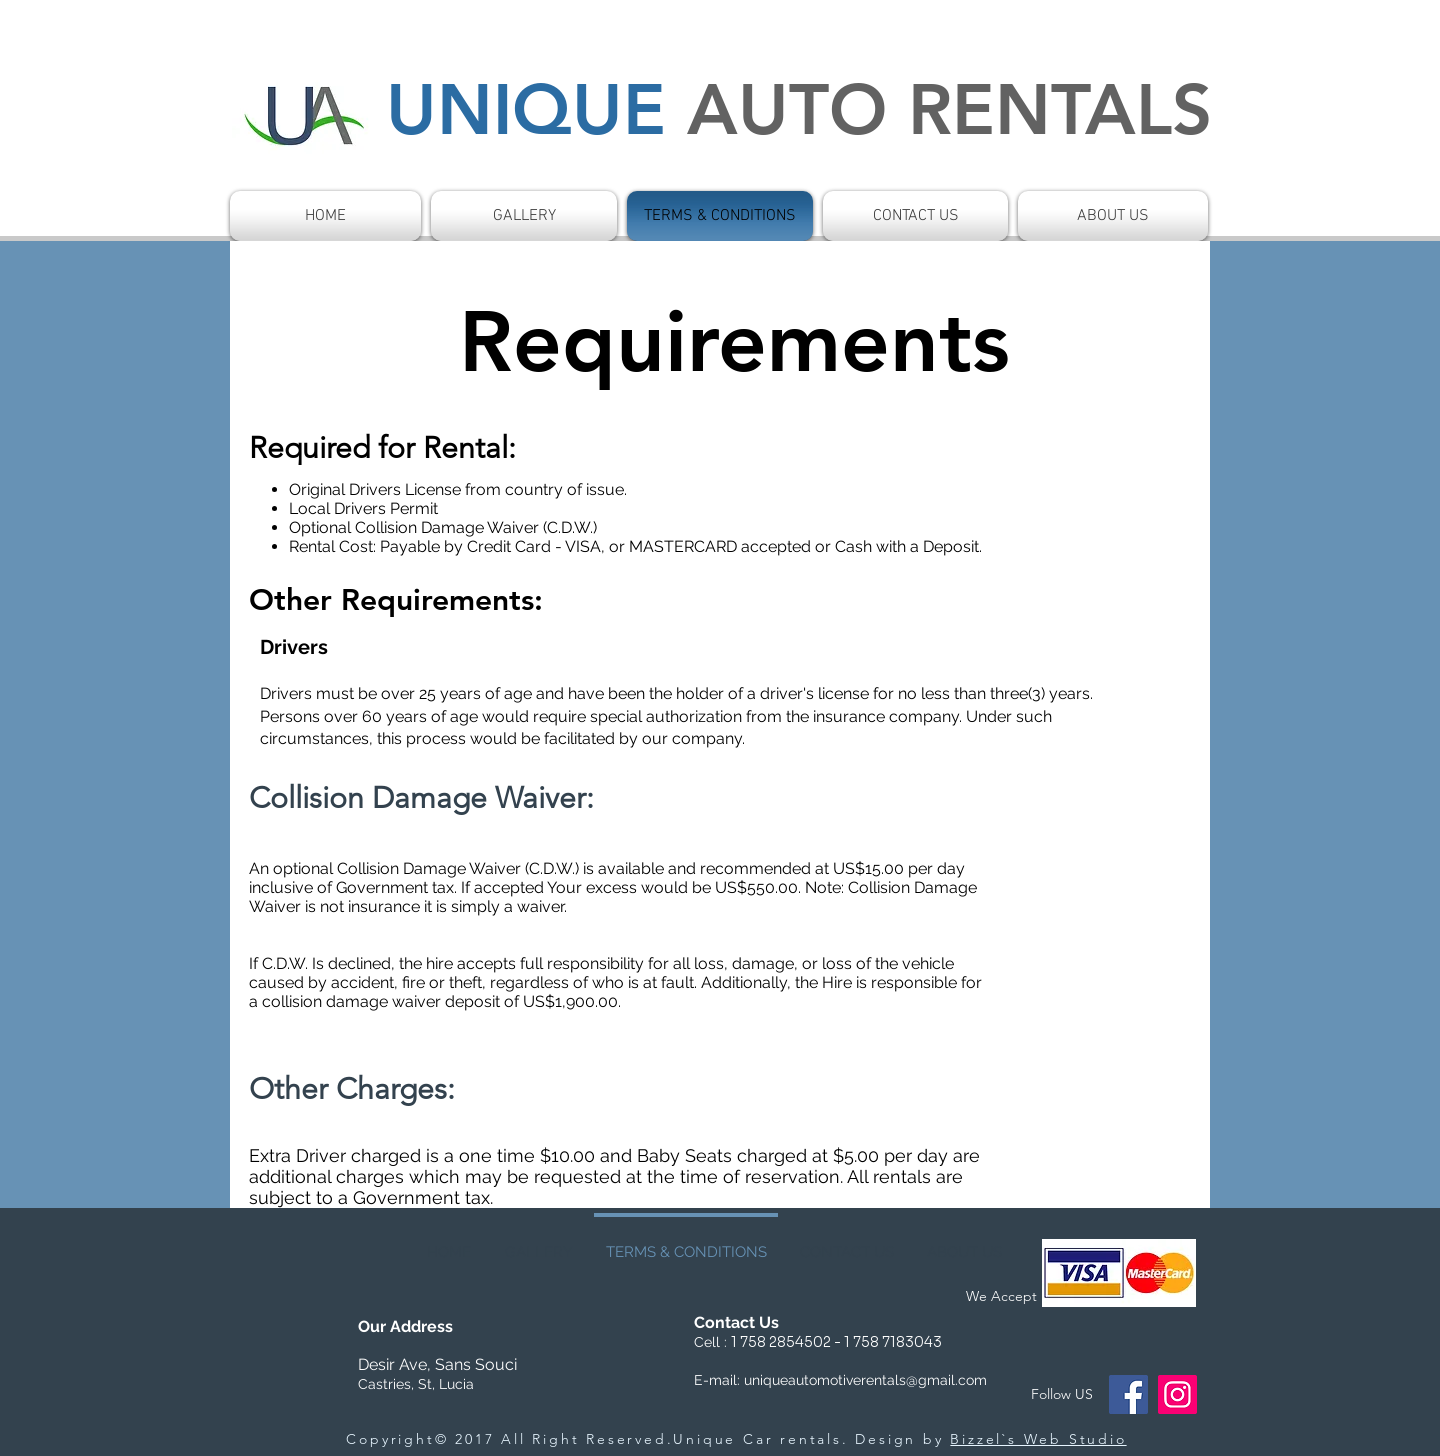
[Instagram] (1177, 1394)
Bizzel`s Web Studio (1038, 1439)
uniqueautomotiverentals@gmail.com (865, 1380)
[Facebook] (1128, 1394)
